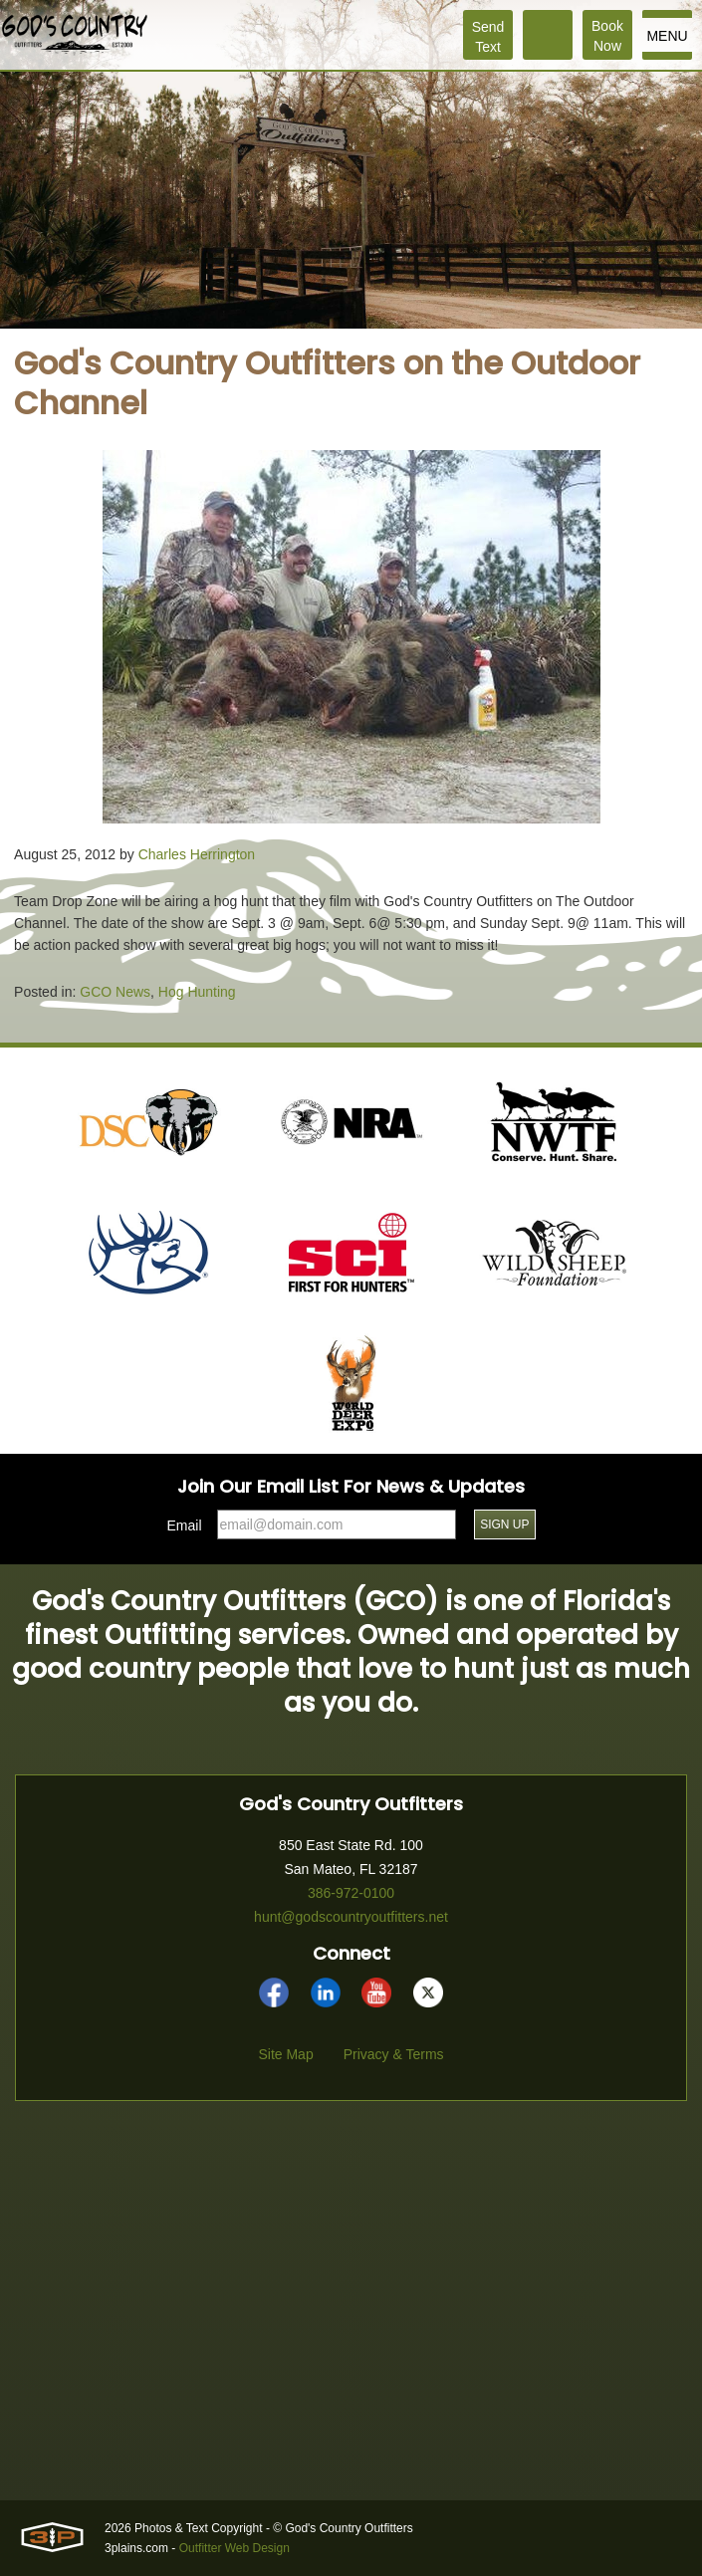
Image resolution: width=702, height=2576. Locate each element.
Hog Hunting (197, 992)
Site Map (285, 2054)
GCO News (115, 992)
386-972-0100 (351, 1893)
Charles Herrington (197, 854)
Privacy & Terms (394, 2054)
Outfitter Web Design (234, 2548)
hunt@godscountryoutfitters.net (351, 1917)
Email (184, 1525)
